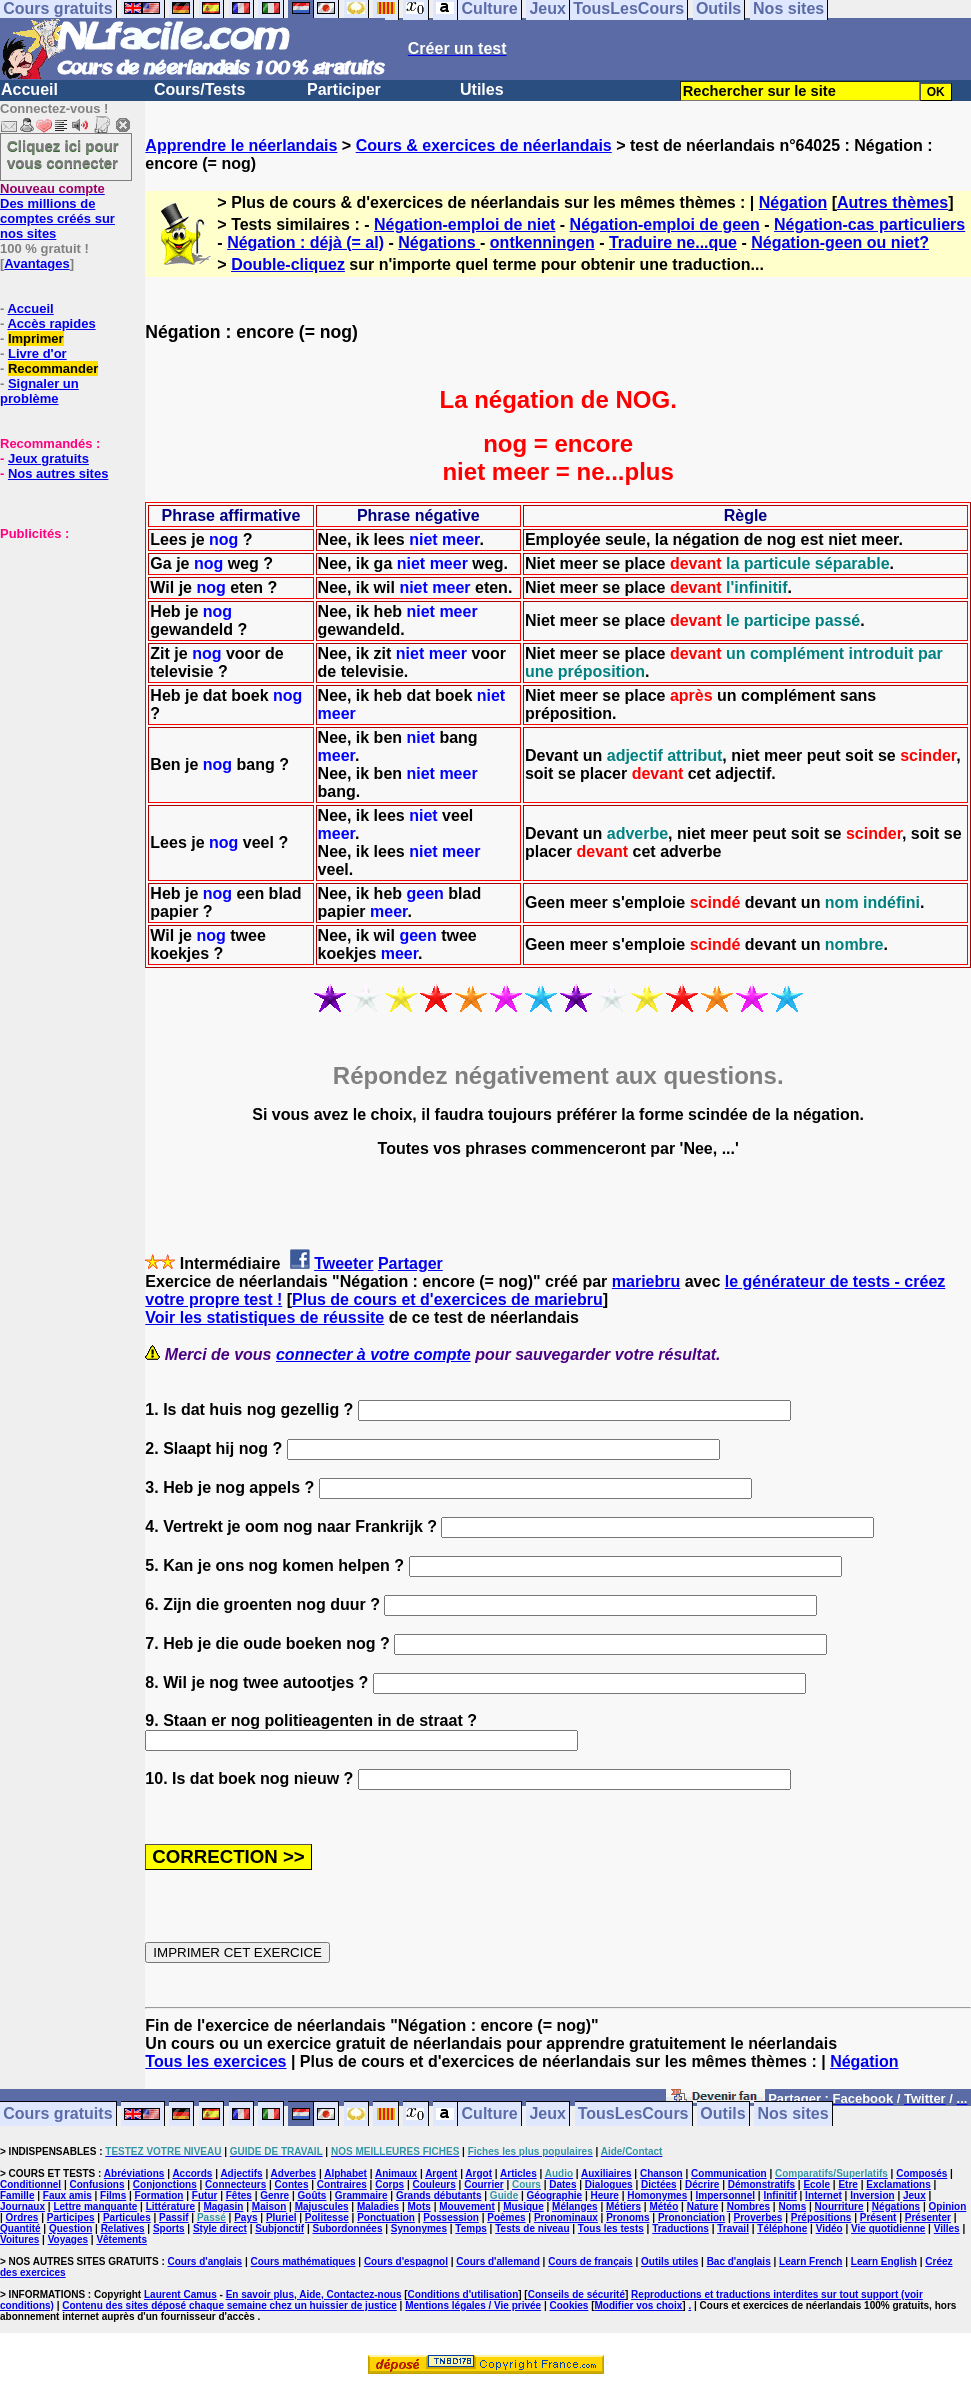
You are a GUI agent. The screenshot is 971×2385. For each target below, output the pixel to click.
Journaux (22, 2206)
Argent (441, 2173)
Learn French (810, 2261)
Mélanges (575, 2206)
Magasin (223, 2206)
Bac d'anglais (739, 2261)
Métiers (623, 2206)
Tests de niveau (532, 2228)
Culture (490, 2114)
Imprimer (36, 338)
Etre (847, 2184)
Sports (169, 2228)
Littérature (170, 2206)
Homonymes (657, 2195)
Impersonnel (725, 2195)
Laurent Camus (180, 2294)
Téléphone (782, 2228)
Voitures (19, 2239)
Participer (344, 89)
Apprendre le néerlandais (241, 145)
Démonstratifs (761, 2184)
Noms (792, 2206)
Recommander (53, 368)
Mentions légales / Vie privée (473, 2305)
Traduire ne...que (673, 242)
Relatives (123, 2228)
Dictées (659, 2184)
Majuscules (322, 2206)
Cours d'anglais (205, 2261)
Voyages (68, 2239)
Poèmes (506, 2217)
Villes (947, 2228)
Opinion (948, 2206)
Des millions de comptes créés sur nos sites (57, 211)
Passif (173, 2217)
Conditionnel (30, 2184)
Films (113, 2195)
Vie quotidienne (888, 2228)
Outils (722, 2114)
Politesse (327, 2217)
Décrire (702, 2184)
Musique (523, 2206)
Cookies (569, 2305)
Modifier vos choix (639, 2305)
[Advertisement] (60, 641)
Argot (478, 2173)
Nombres (748, 2206)
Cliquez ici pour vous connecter (63, 154)
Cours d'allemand (498, 2261)
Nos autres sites (58, 473)
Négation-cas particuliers (869, 224)
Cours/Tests (199, 89)
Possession (451, 2217)
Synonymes (419, 2228)
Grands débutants (439, 2195)
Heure (605, 2195)
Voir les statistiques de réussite (264, 1317)
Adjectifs (241, 2173)
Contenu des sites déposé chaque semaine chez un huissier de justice (229, 2305)
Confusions (96, 2184)
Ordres (22, 2217)
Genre (274, 2195)
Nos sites (793, 2114)
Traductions (680, 2228)
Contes (292, 2184)
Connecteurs (235, 2184)
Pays (245, 2217)
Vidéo (829, 2228)
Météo (663, 2206)
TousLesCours (633, 2114)
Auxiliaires (606, 2173)
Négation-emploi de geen (665, 224)
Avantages (36, 263)
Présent (878, 2217)
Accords (192, 2173)
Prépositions (821, 2217)
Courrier (483, 2184)
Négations (439, 242)
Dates (562, 2184)
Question (70, 2228)
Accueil (29, 89)
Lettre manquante (95, 2206)
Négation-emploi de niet (464, 224)
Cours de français (590, 2261)
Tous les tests (611, 2228)
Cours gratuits (57, 2114)
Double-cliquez (288, 264)
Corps (389, 2184)
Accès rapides (51, 323)
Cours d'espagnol (406, 2261)
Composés (921, 2173)
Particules (127, 2217)
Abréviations (134, 2173)
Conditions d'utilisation (463, 2294)
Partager (410, 1263)
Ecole (816, 2184)
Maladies (378, 2206)
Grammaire (361, 2195)
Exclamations (898, 2184)
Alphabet (345, 2173)
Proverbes (758, 2217)
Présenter (928, 2217)
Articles (518, 2173)
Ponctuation (386, 2217)
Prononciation (691, 2217)
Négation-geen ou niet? (840, 242)
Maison (269, 2206)
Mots (419, 2206)
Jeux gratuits (48, 458)
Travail (733, 2228)
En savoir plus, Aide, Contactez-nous (314, 2294)
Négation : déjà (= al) (305, 242)
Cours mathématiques (303, 2261)
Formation (159, 2195)
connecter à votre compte (373, 1354)
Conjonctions (165, 2184)
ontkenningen (542, 242)
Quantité (20, 2228)
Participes (71, 2217)
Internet (823, 2195)
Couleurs (433, 2184)
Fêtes (239, 2195)
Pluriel (281, 2217)
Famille (17, 2195)
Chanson (661, 2173)
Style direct (220, 2228)
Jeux (547, 2114)
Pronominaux (566, 2217)
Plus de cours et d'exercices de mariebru (447, 1299)
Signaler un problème (39, 391)
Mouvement (467, 2206)
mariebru (646, 1281)
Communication (729, 2173)
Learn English (884, 2261)
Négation (793, 202)
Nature (703, 2206)
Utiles (482, 89)
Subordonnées (347, 2228)
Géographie (555, 2195)
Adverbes (294, 2173)
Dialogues (609, 2184)
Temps (471, 2228)
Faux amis (67, 2195)
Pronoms (627, 2217)
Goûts (312, 2195)
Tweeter (343, 1263)
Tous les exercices (215, 2061)
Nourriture (839, 2206)
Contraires (342, 2184)
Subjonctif (279, 2228)
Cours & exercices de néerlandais (484, 145)
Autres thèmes (892, 202)
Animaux (396, 2173)
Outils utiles (669, 2261)
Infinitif (779, 2195)
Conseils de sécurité (576, 2294)
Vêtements (121, 2239)
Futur (205, 2195)
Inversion (872, 2195)
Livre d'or (37, 353)
